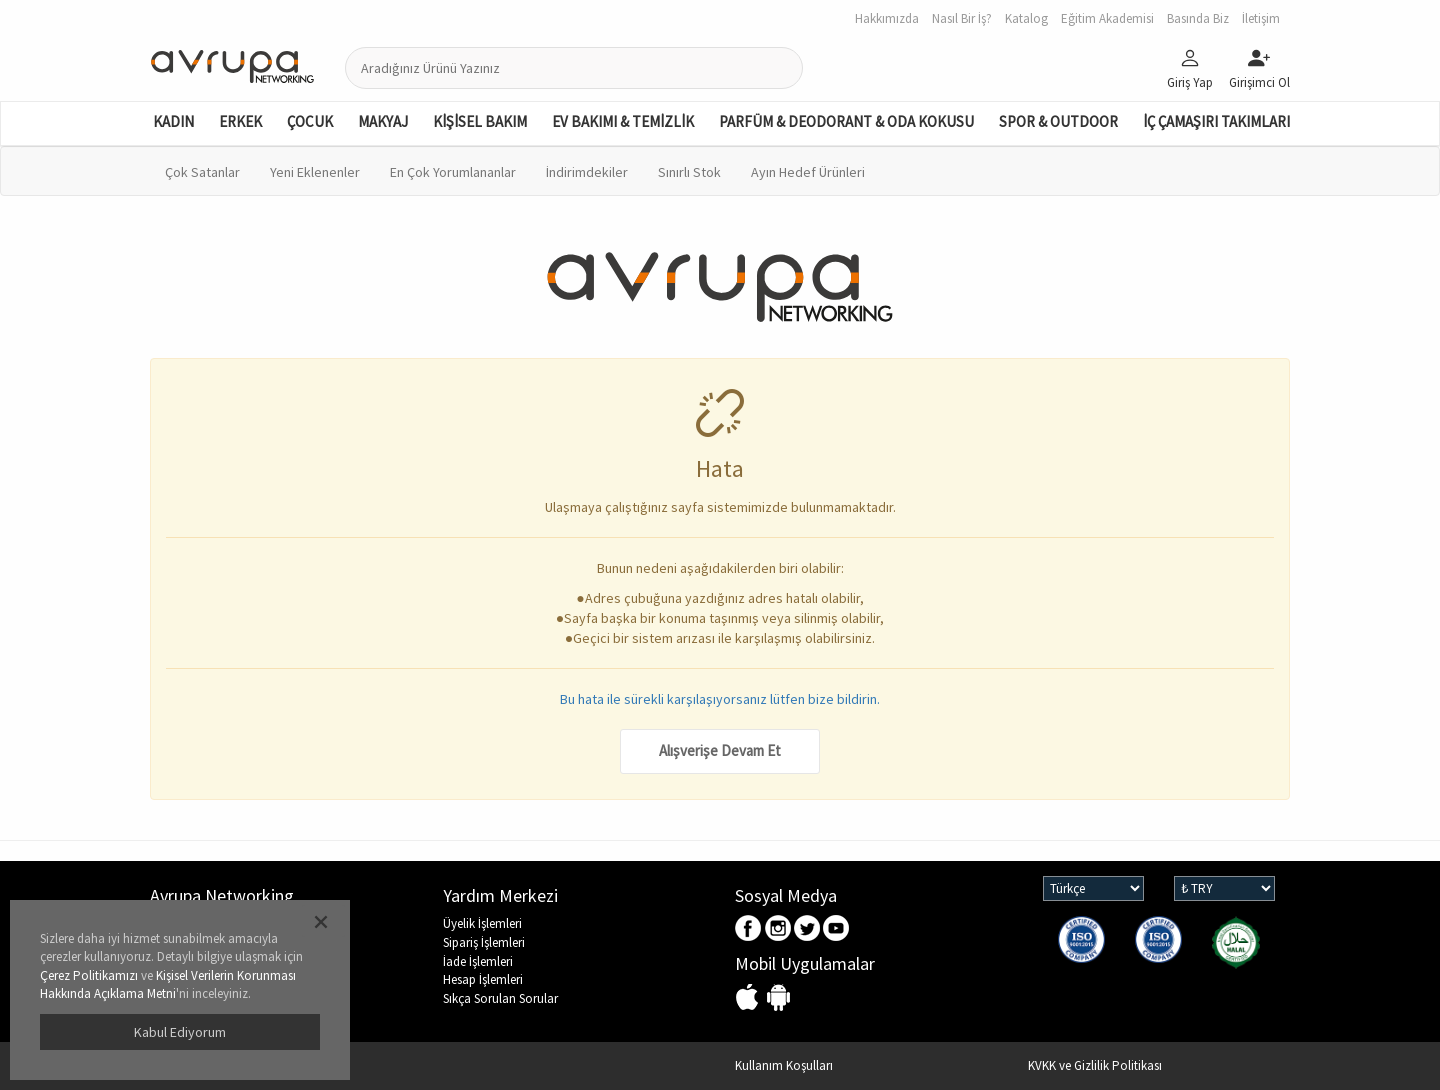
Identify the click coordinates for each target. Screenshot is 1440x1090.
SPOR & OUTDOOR (1058, 121)
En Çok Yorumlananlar (453, 172)
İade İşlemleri (478, 961)
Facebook (749, 929)
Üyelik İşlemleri (482, 923)
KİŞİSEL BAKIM (480, 121)
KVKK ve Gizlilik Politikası (1095, 1065)
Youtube (836, 929)
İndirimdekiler (587, 172)
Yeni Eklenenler (315, 172)
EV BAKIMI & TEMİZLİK (623, 121)
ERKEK (240, 121)
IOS (749, 998)
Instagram (778, 929)
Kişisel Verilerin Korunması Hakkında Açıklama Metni (168, 985)
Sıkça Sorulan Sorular (500, 998)
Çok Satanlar (202, 172)
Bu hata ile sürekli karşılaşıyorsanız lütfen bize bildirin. (720, 699)
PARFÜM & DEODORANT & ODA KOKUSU (846, 121)
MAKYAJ (383, 121)
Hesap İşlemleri (483, 979)
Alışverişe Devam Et (720, 750)
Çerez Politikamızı (89, 975)
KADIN (173, 121)
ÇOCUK (310, 121)
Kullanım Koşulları (784, 1065)
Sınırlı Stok (689, 172)
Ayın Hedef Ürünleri (808, 172)
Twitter (807, 929)
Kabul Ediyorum (180, 1032)
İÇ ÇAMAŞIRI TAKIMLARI (1216, 121)
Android (778, 998)
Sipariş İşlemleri (484, 942)
